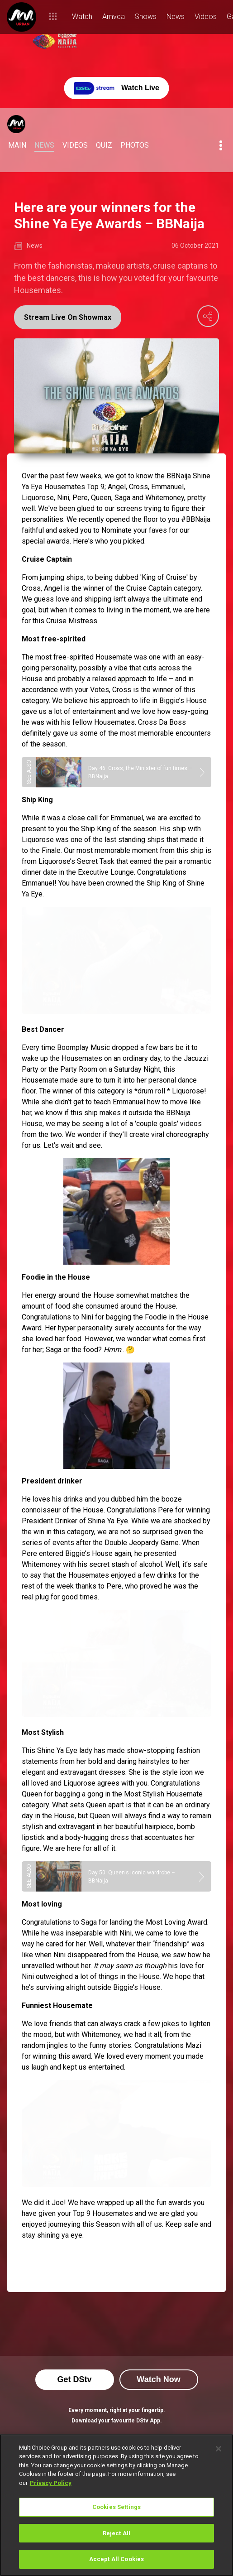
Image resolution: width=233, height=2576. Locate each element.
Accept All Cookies (116, 2559)
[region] (116, 2505)
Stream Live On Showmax (67, 317)
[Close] (218, 2449)
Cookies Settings (116, 2507)
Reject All (116, 2533)
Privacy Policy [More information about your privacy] (50, 2483)
